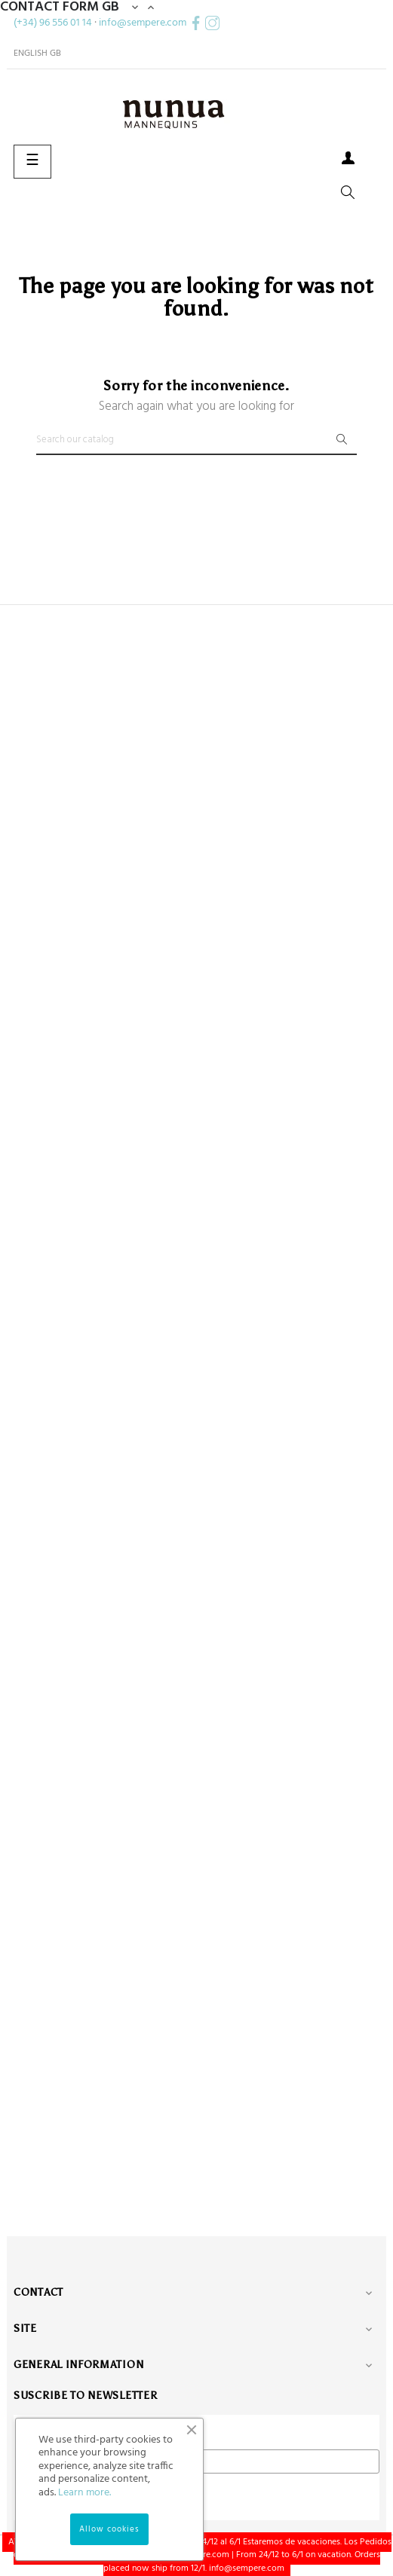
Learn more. (84, 2492)
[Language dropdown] (37, 53)
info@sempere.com (142, 23)
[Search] (196, 440)
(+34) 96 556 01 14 (53, 23)
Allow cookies (109, 2529)
